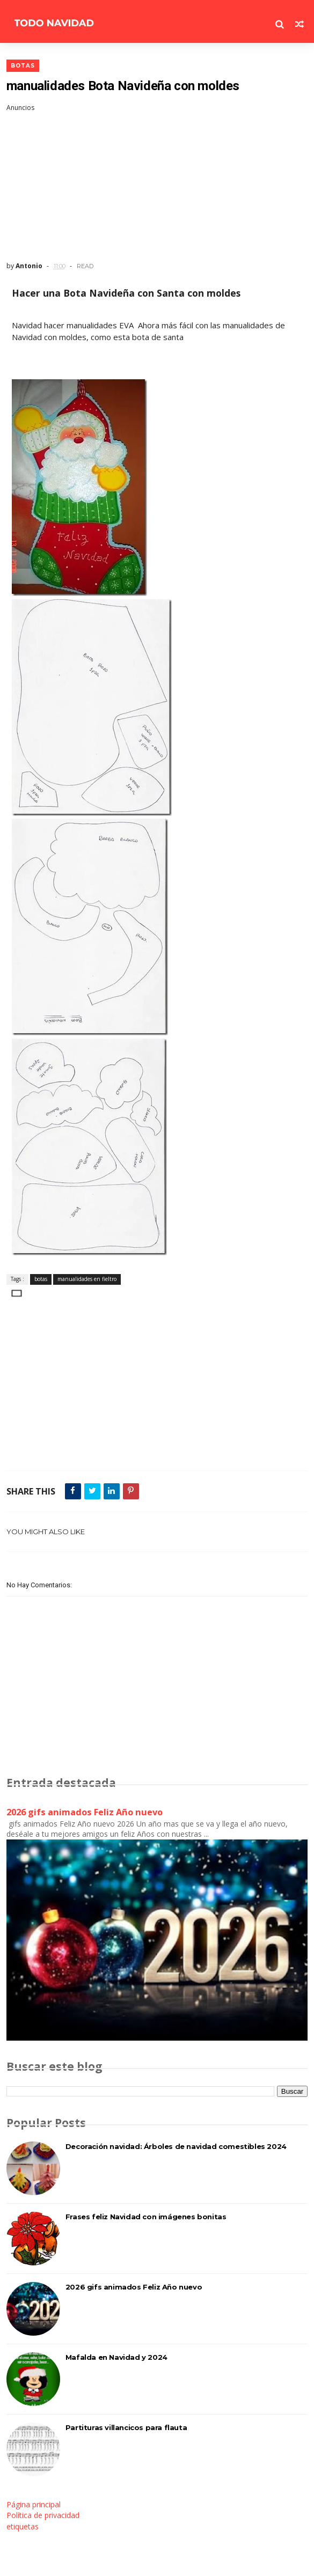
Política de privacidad (42, 2515)
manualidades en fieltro (86, 1279)
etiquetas (22, 2526)
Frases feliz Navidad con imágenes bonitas (146, 2216)
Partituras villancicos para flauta (126, 2427)
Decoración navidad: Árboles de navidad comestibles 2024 (176, 2146)
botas (23, 65)
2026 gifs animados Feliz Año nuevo (84, 1812)
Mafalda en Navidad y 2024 (116, 2357)
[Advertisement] (157, 187)
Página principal (33, 2504)
